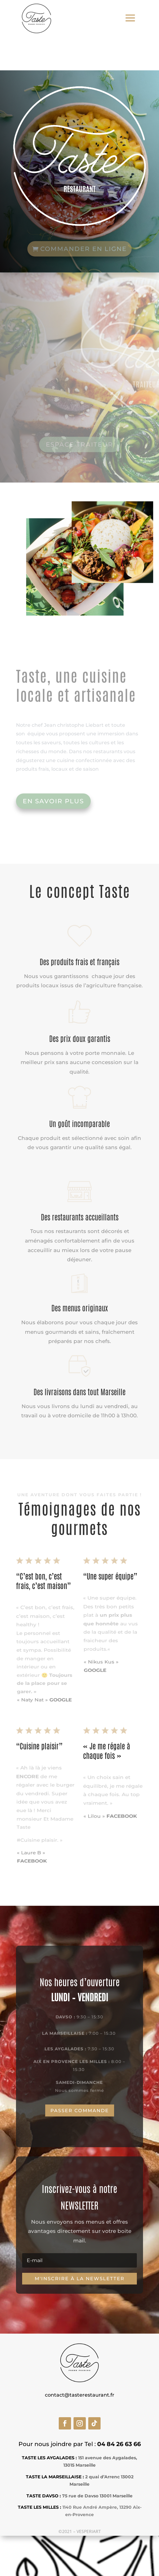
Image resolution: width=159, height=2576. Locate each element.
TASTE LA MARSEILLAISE (53, 2477)
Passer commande (79, 2110)
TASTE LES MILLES (38, 2507)
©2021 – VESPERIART (79, 2531)
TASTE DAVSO (42, 2496)
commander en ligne (83, 247)
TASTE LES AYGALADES (48, 2458)
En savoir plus (53, 801)
